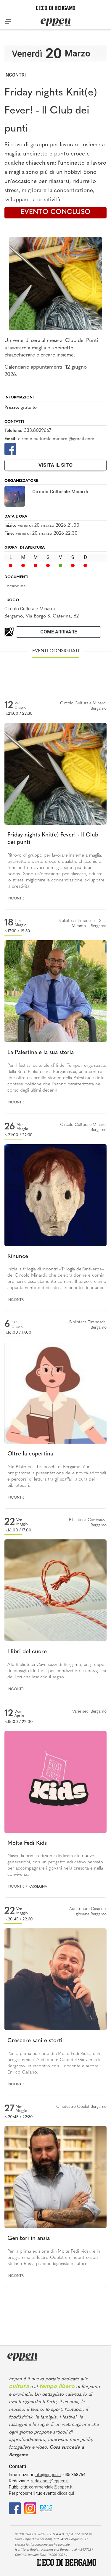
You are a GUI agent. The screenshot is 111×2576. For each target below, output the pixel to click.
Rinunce (17, 1256)
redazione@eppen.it (50, 2480)
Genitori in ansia (28, 2238)
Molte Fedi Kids (27, 1843)
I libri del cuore (27, 1652)
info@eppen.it (48, 2474)
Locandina (15, 586)
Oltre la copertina (30, 1454)
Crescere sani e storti (34, 2041)
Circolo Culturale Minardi (29, 609)
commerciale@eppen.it (51, 2487)
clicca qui (65, 2493)
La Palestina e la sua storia (40, 1053)
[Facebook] (10, 448)
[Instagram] (30, 2508)
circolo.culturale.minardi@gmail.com (56, 439)
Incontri (15, 75)
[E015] (46, 2508)
